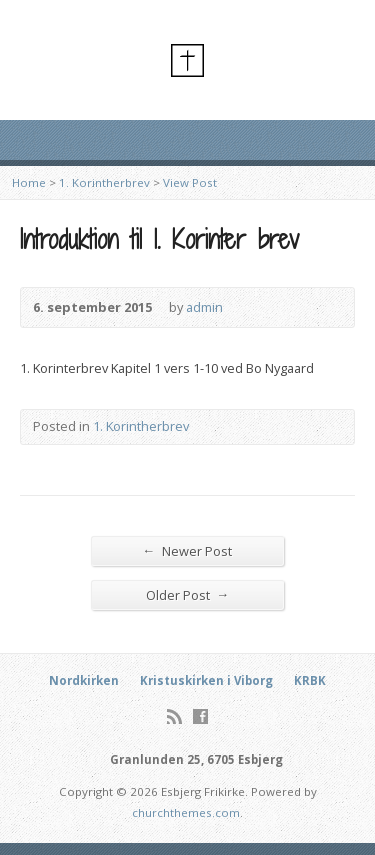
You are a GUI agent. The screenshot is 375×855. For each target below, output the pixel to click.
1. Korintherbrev (104, 182)
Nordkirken (84, 680)
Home (29, 182)
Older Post (188, 594)
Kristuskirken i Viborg (206, 680)
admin (204, 307)
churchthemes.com (186, 812)
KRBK (310, 680)
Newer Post (188, 550)
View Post (190, 182)
